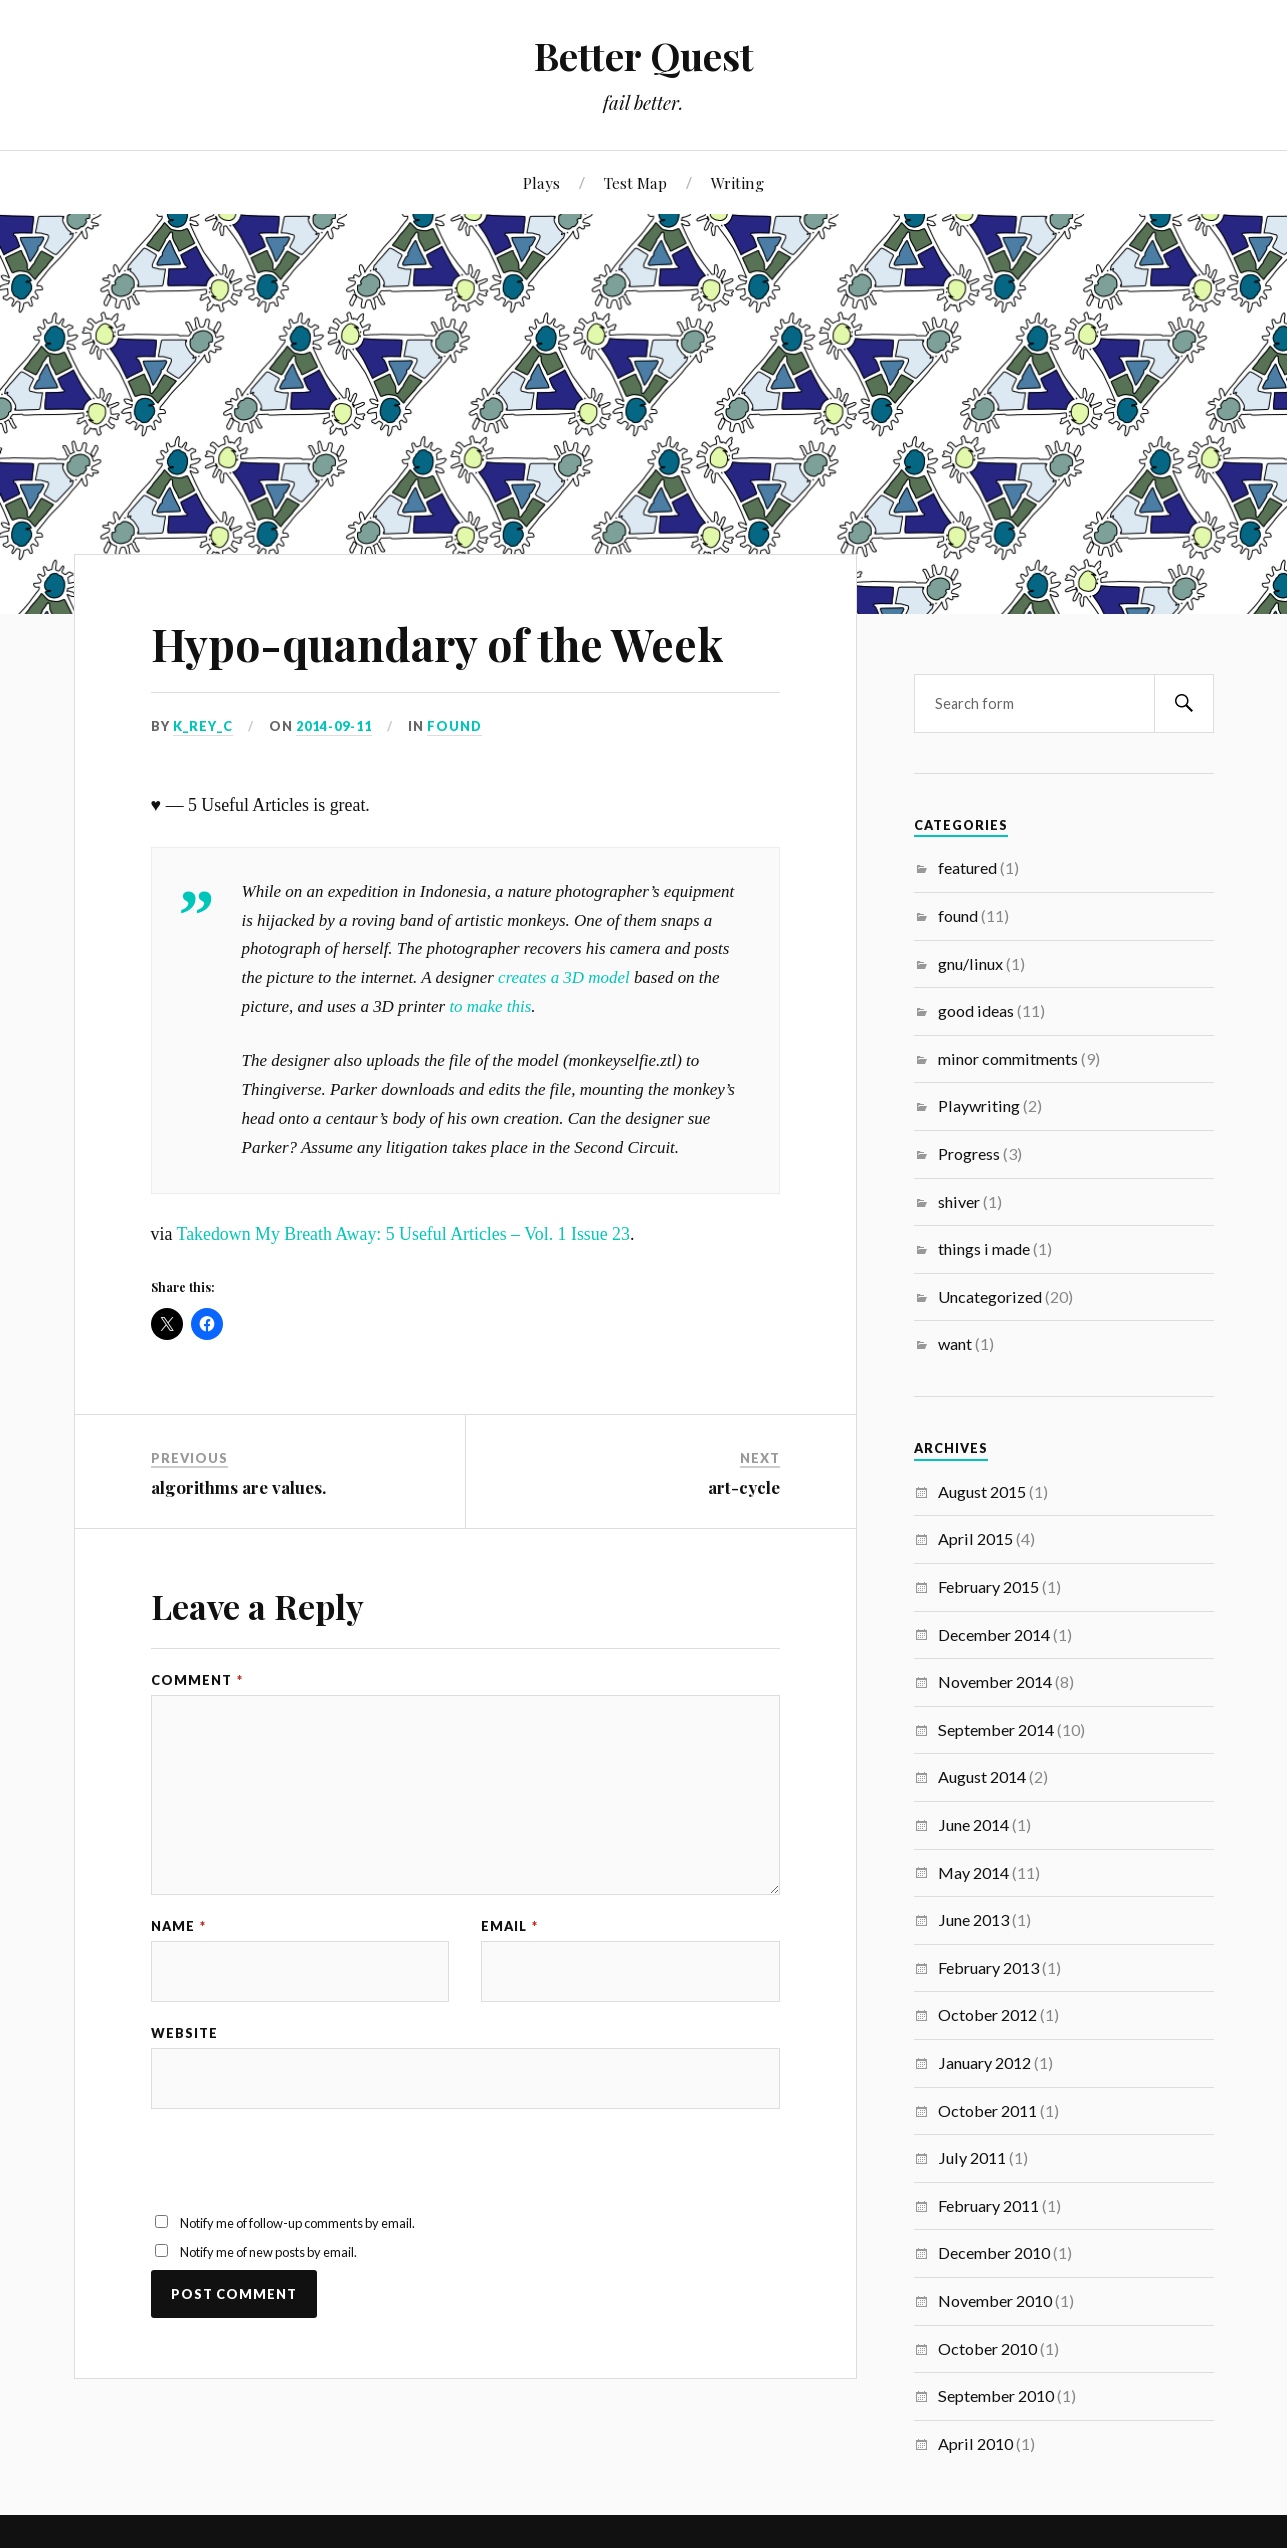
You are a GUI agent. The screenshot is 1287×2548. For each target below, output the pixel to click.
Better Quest (644, 55)
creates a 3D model (564, 977)
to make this (490, 1006)
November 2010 (995, 2300)
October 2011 (987, 2110)
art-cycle (744, 1487)
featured (967, 867)
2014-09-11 (334, 726)
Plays (541, 182)
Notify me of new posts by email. (268, 2252)
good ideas (976, 1010)
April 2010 (975, 2443)
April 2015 (975, 1538)
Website (184, 2033)
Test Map (635, 182)
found (454, 726)
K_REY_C (203, 726)
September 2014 (996, 1729)
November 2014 (995, 1681)
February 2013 (988, 1967)
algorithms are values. (238, 1487)
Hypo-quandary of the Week (437, 643)
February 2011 (988, 2205)
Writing (737, 182)
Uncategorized (990, 1296)
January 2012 (984, 2062)
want (955, 1343)
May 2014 (973, 1872)
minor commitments (1008, 1058)
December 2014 (994, 1634)
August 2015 (982, 1491)
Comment (197, 1680)
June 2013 (973, 1919)
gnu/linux (970, 963)
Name (178, 1926)
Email (509, 1926)
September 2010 (996, 2395)
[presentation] (303, 2173)
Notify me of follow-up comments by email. (297, 2223)
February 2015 (988, 1586)
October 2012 (987, 2014)
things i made (984, 1248)
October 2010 (987, 2348)
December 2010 (994, 2252)
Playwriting (979, 1105)
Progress (969, 1153)
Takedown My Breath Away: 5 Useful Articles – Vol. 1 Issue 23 (403, 1234)
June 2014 (973, 1824)
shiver (959, 1201)
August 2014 (982, 1776)
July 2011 (972, 2157)
